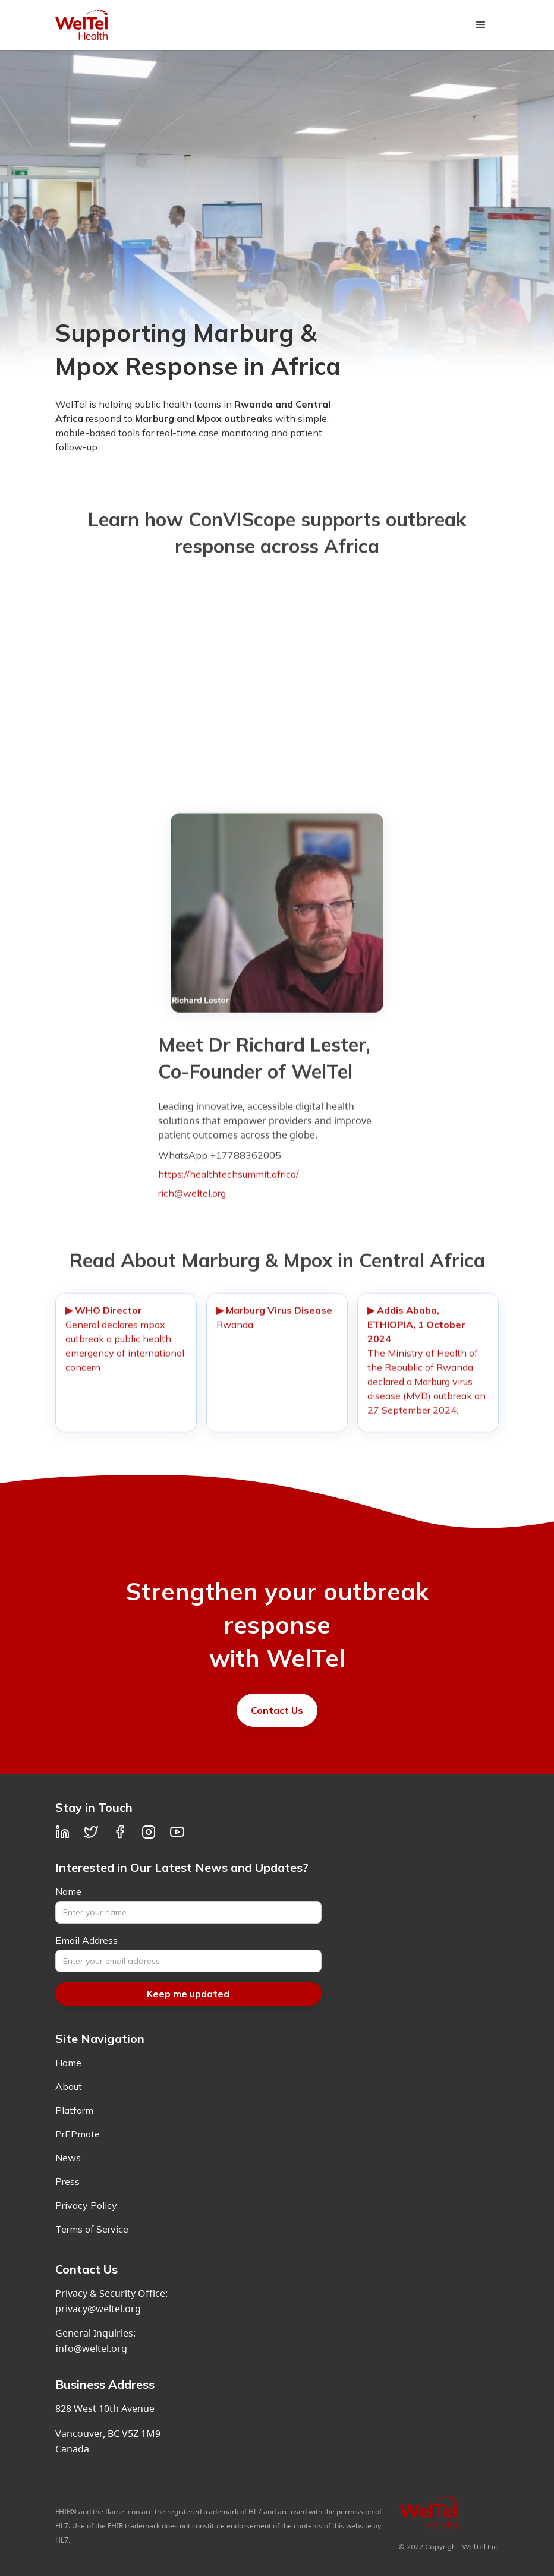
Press (67, 2181)
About (68, 2086)
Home (68, 2063)
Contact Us (277, 1710)
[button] (481, 25)
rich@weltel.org (192, 1199)
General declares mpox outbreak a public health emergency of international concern (124, 1344)
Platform (74, 2110)
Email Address (86, 1940)
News (68, 2158)
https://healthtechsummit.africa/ (228, 1179)
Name (68, 1891)
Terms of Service (91, 2229)
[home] (81, 25)
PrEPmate (77, 2134)
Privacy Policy (86, 2205)
